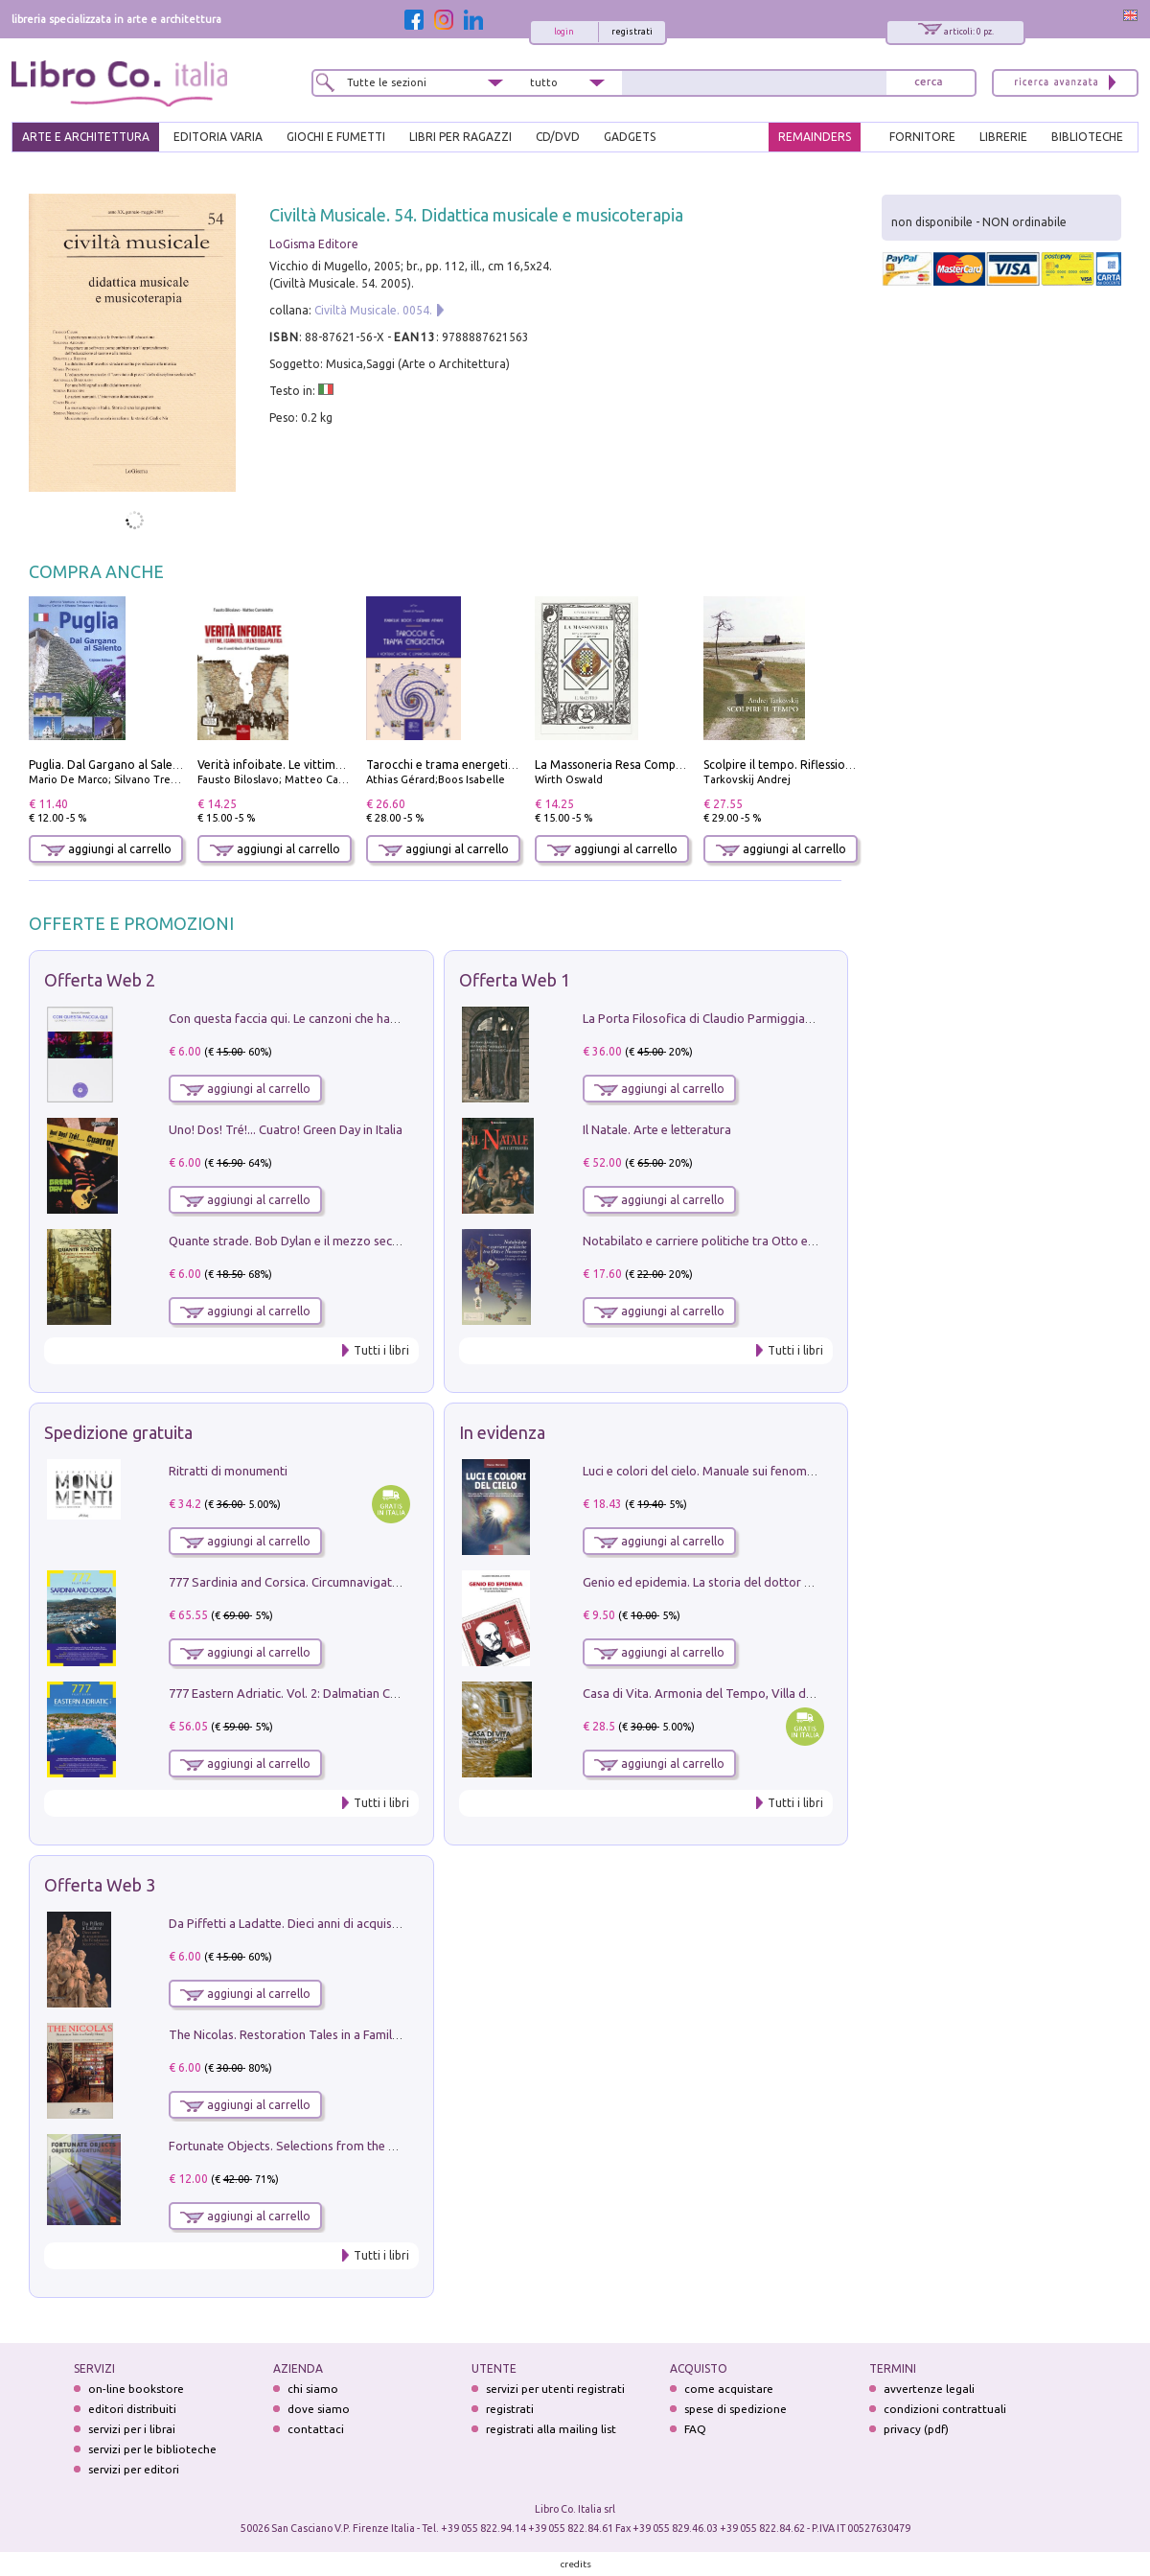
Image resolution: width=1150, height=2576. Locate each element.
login (564, 31)
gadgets (630, 136)
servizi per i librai (131, 2429)
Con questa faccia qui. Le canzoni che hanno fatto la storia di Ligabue (360, 1018)
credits (576, 2564)
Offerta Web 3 (99, 1884)
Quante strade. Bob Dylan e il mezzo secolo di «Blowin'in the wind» (354, 1240)
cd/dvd (558, 136)
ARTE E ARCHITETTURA (86, 136)
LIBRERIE (1003, 136)
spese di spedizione (735, 2408)
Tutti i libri (381, 1350)
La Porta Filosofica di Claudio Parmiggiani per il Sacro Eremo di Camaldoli (787, 1018)
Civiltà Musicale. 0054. (373, 310)
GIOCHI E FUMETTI (336, 136)
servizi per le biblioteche (152, 2449)
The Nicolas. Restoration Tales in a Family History (305, 2034)
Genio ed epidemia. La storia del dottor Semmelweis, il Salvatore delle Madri (795, 1582)
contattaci (316, 2429)
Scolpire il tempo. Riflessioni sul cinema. (810, 764)
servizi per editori (133, 2469)
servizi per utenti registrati (555, 2388)
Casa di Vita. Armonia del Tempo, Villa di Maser (714, 1693)
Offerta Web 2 (99, 979)
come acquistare (728, 2388)
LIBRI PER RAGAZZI (460, 136)
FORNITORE (922, 136)
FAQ (695, 2429)
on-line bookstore (136, 2388)
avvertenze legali (929, 2388)
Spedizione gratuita (118, 1432)
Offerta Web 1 (514, 979)
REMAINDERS (814, 136)
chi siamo (313, 2388)
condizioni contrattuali (945, 2408)
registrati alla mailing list (551, 2429)
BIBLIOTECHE (1087, 136)
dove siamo (319, 2408)
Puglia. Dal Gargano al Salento (110, 764)
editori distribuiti (132, 2408)
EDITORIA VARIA (218, 136)
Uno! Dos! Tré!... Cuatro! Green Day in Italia (285, 1129)
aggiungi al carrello (106, 849)
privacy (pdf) (916, 2429)
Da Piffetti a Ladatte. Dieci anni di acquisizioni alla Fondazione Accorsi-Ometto (387, 1923)
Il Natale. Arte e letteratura (657, 1129)
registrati (632, 31)
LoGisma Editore (313, 244)
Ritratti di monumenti (228, 1470)
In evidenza (502, 1432)
